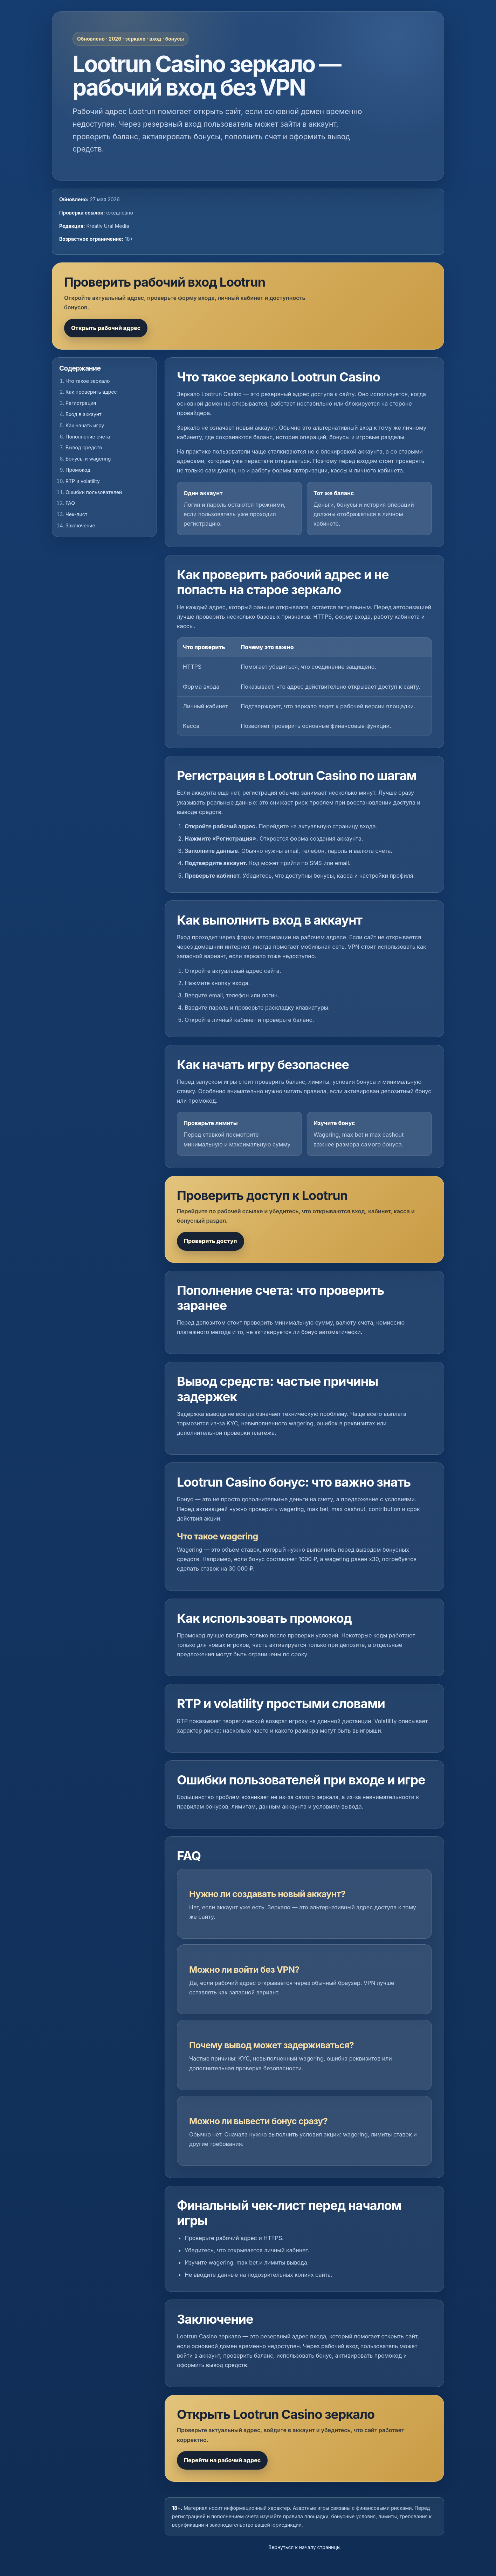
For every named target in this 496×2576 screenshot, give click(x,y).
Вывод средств (84, 447)
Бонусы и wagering (88, 459)
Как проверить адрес (91, 392)
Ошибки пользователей (94, 492)
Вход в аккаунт (84, 414)
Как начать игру (85, 425)
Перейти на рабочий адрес (222, 2460)
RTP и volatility (83, 481)
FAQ (70, 503)
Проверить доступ (210, 1240)
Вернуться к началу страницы (304, 2547)
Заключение (80, 525)
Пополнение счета (88, 437)
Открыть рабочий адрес (105, 327)
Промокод (78, 470)
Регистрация (81, 403)
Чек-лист (76, 514)
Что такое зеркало (88, 381)
